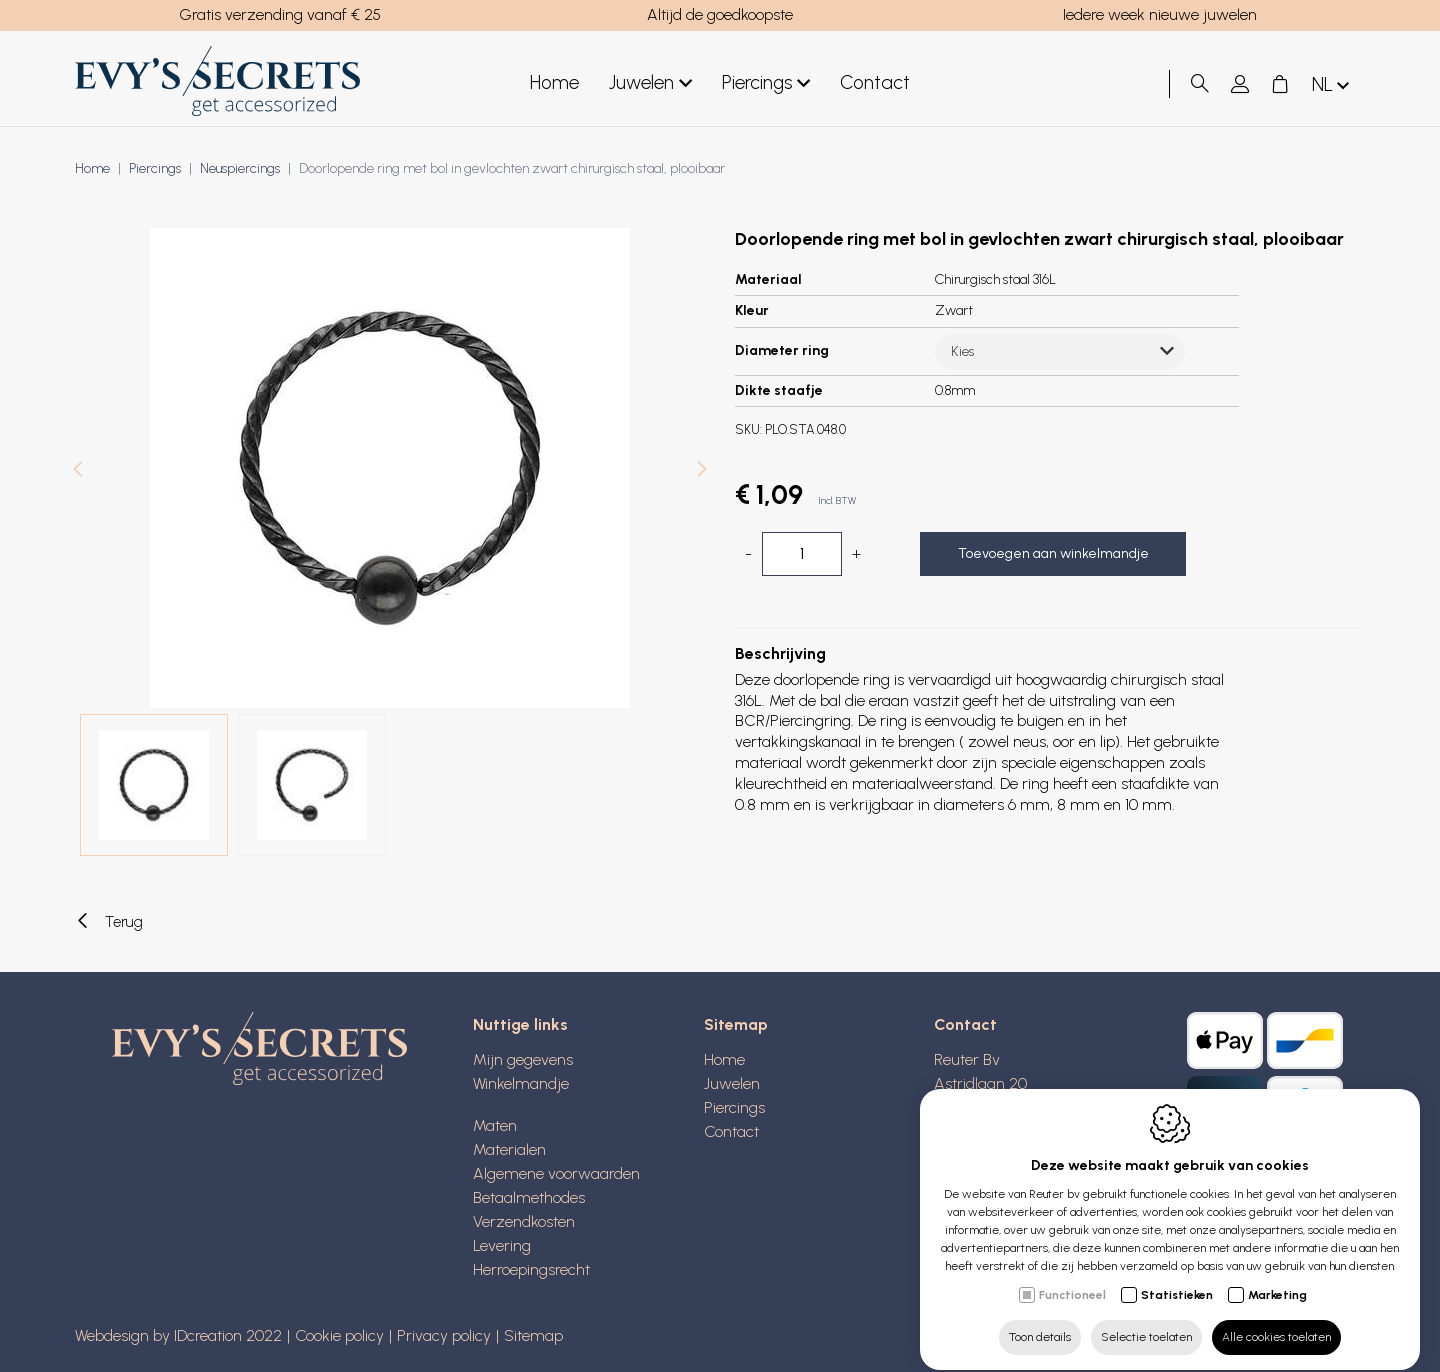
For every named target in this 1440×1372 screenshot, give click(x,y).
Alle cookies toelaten (1276, 1319)
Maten (495, 1125)
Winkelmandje (521, 1083)
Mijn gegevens (523, 1059)
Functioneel (1072, 1277)
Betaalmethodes (529, 1197)
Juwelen (650, 83)
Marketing (1277, 1277)
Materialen (509, 1149)
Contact (875, 82)
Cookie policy (339, 1335)
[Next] (702, 471)
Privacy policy (444, 1335)
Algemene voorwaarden (556, 1173)
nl (1332, 85)
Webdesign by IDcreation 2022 (178, 1335)
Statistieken (1177, 1277)
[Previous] (78, 471)
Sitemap (736, 1024)
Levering (502, 1245)
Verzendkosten (524, 1221)
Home (554, 82)
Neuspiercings (240, 168)
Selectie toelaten (1146, 1319)
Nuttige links (520, 1024)
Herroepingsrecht (531, 1269)
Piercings (766, 83)
